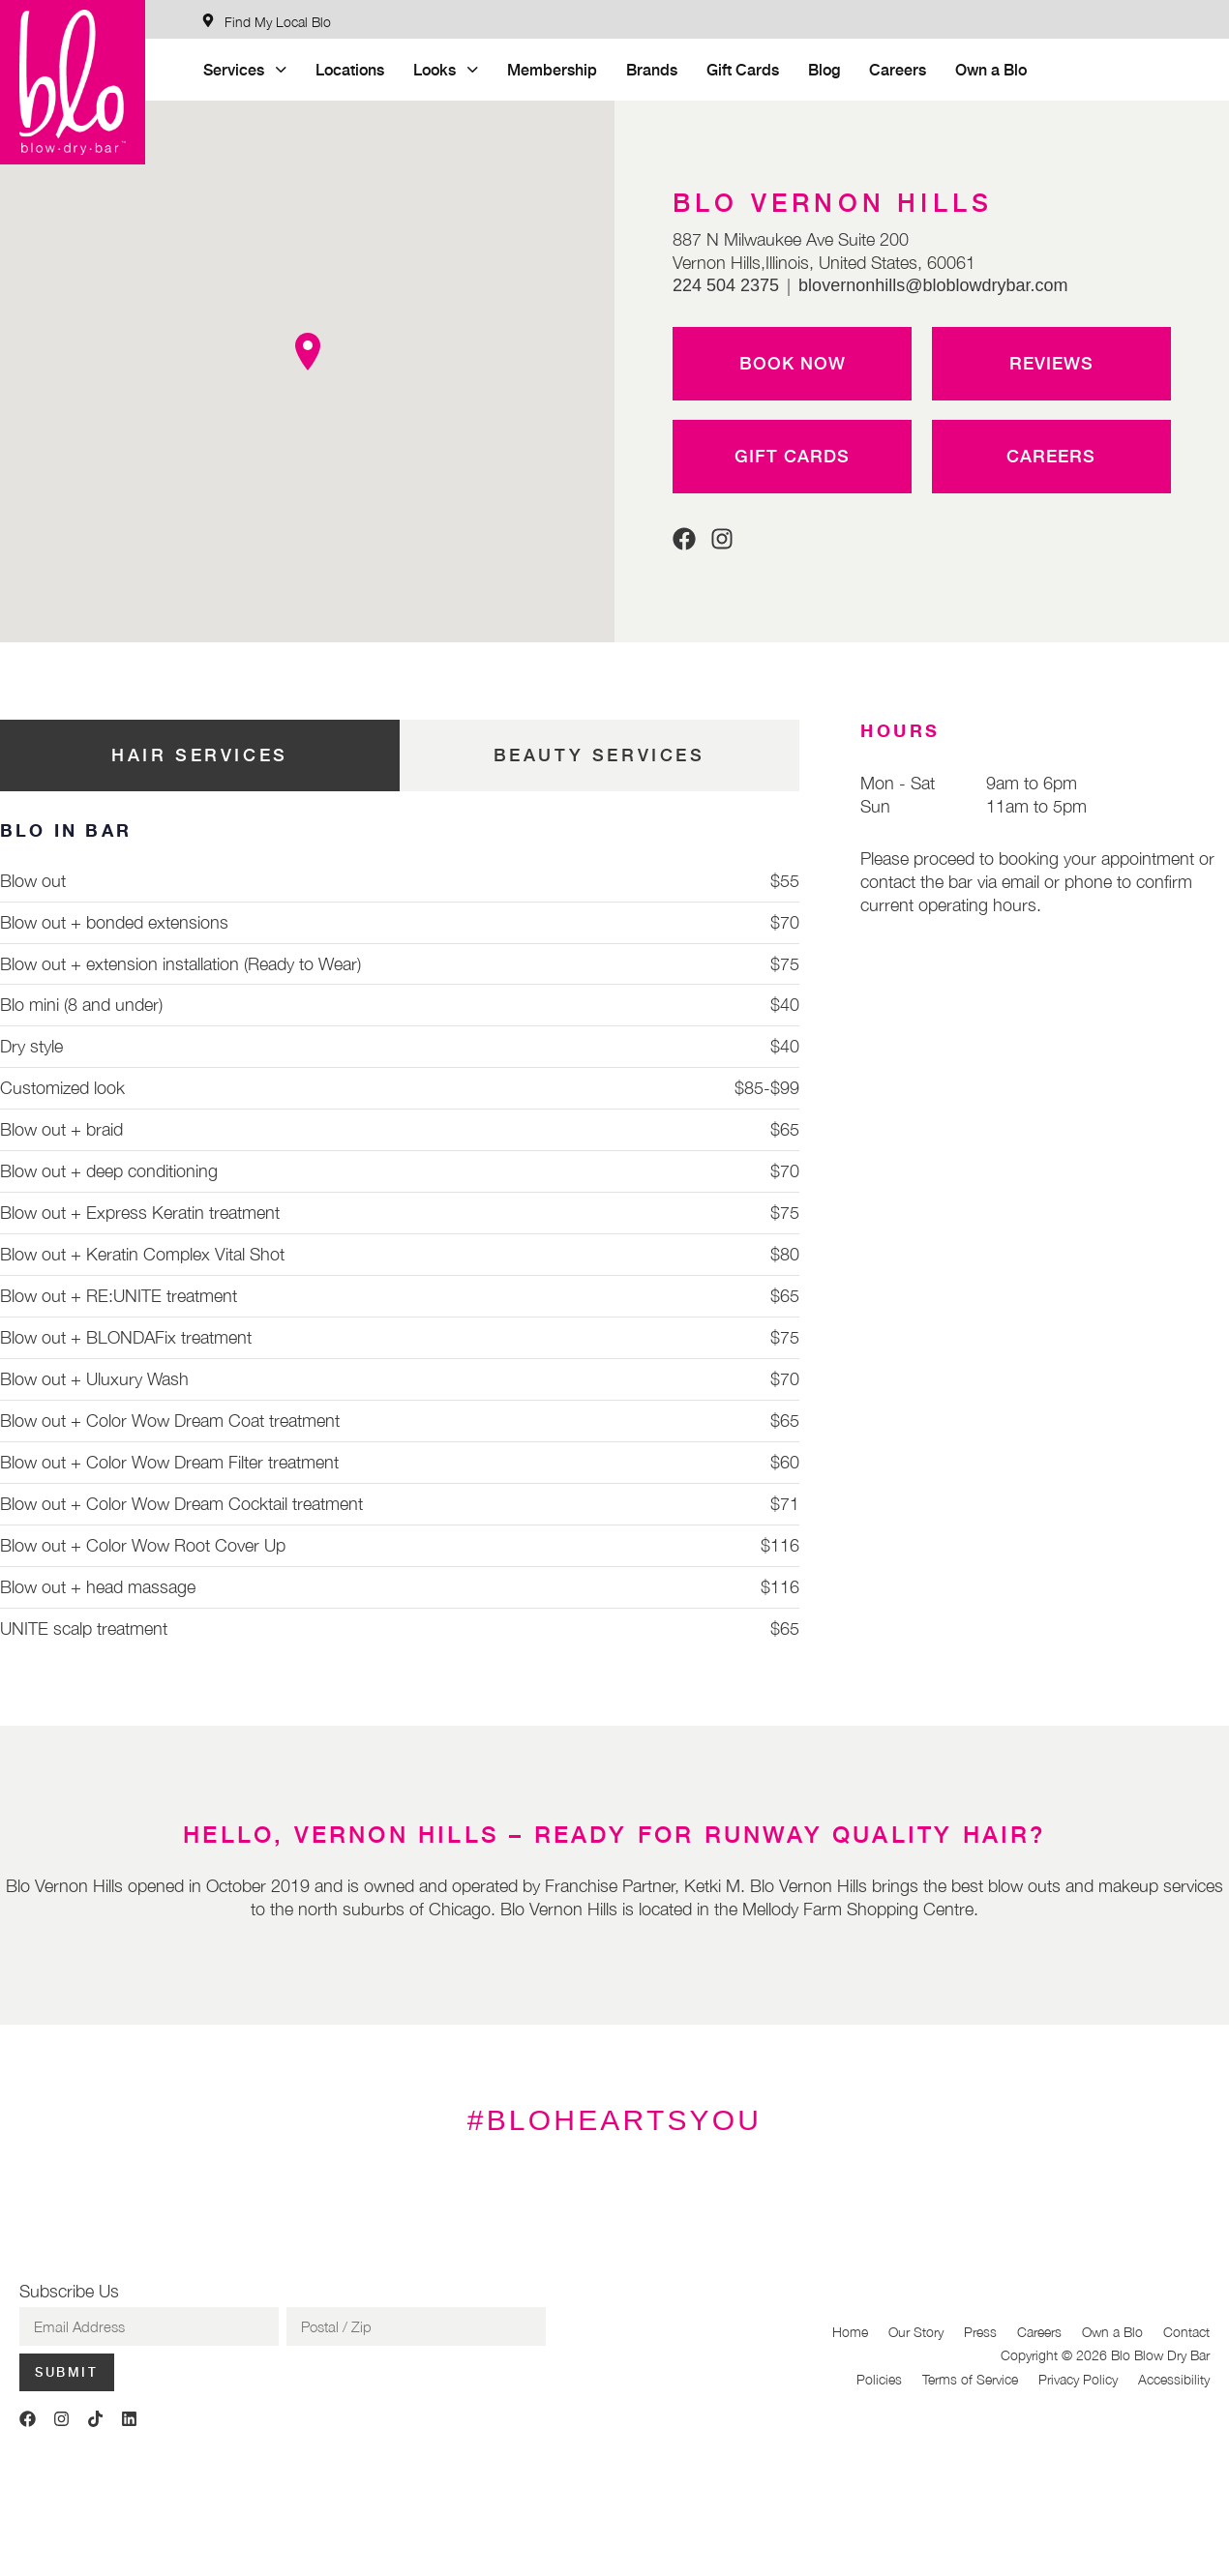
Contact (1186, 2332)
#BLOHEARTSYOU (614, 2120)
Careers (897, 69)
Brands (651, 69)
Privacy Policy (1078, 2379)
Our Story (916, 2332)
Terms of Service (970, 2379)
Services (244, 69)
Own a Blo (991, 69)
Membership (552, 69)
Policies (879, 2379)
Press (980, 2332)
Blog (824, 69)
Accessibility (1174, 2379)
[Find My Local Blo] (266, 22)
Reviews (1051, 362)
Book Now (792, 362)
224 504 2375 (726, 285)
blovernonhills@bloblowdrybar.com (932, 285)
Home (850, 2332)
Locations (349, 69)
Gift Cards (742, 69)
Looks (445, 69)
